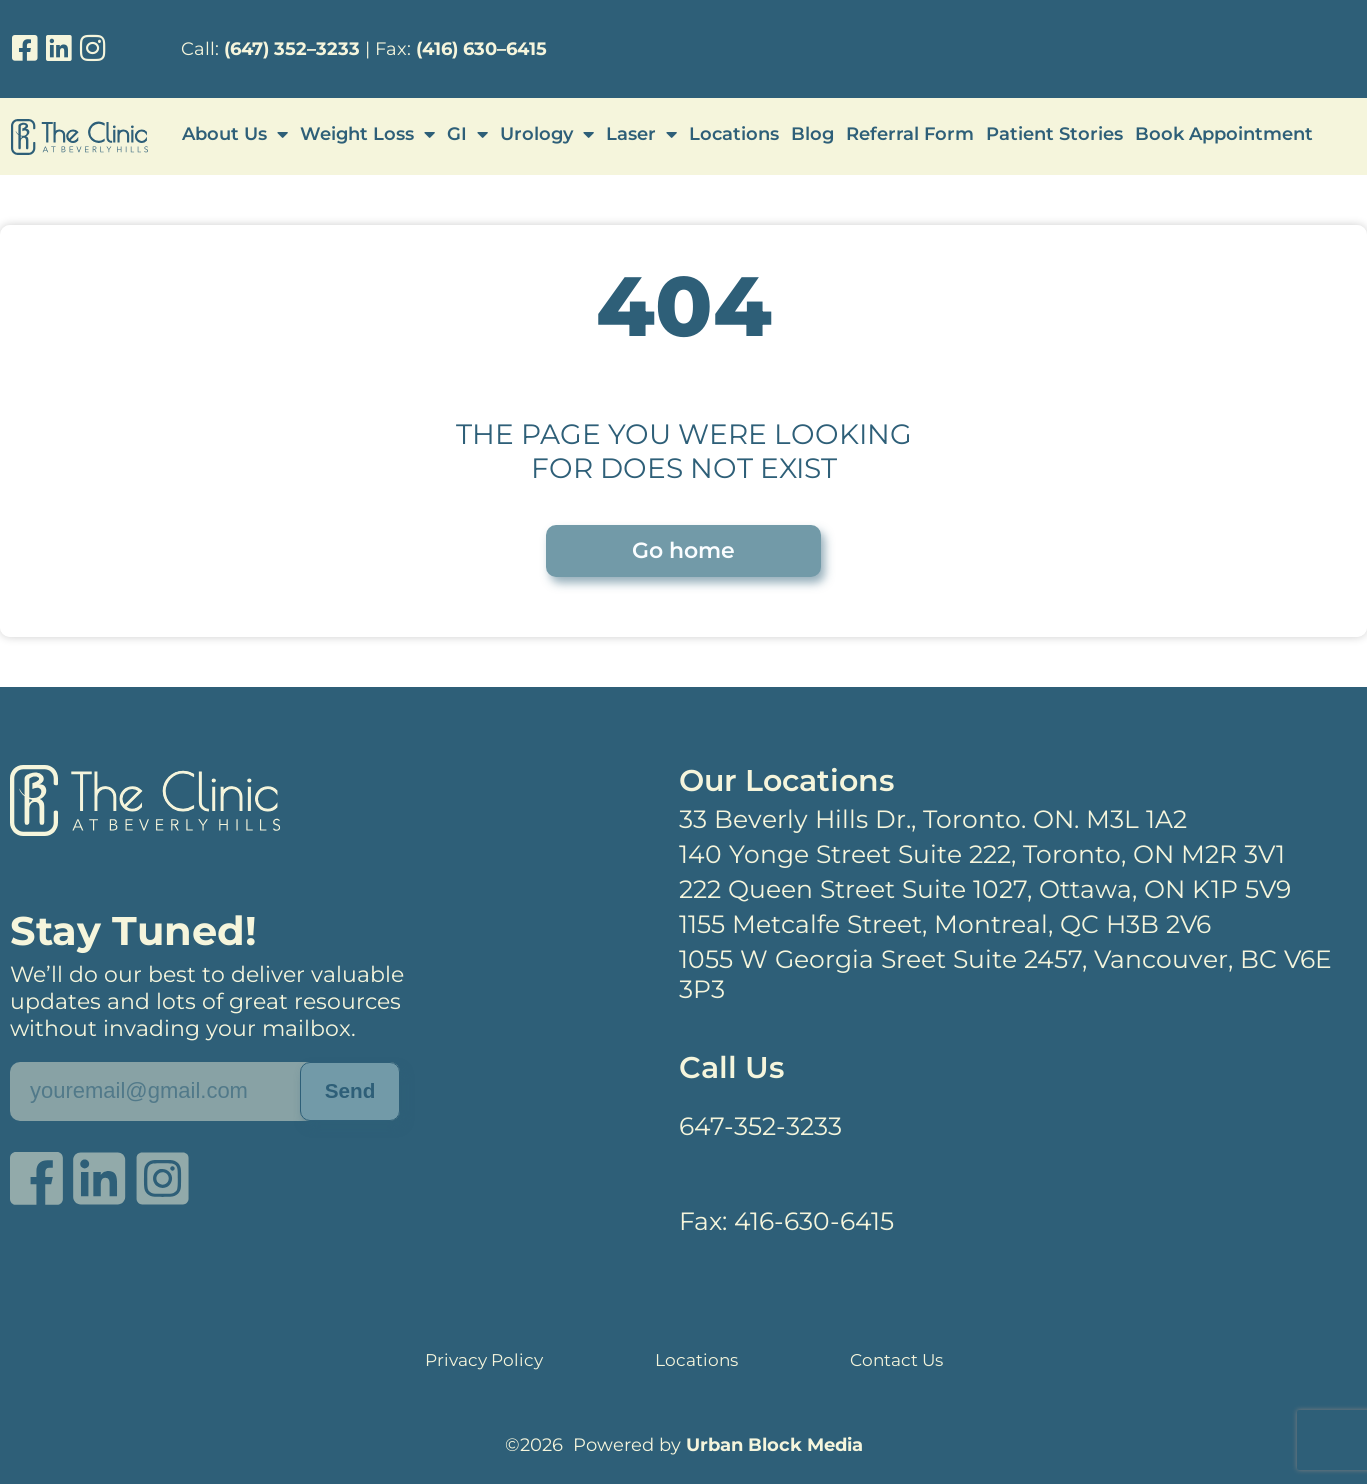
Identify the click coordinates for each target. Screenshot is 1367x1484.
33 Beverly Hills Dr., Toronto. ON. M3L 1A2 (933, 819)
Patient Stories (1054, 134)
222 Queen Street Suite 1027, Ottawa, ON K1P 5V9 (985, 889)
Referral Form (910, 134)
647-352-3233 (760, 1126)
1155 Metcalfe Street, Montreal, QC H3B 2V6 (945, 924)
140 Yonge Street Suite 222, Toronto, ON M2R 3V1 (982, 854)
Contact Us (895, 1360)
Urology (547, 134)
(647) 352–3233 (292, 49)
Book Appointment (1224, 134)
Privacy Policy (484, 1360)
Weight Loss (367, 134)
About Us (235, 134)
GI (467, 134)
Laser (641, 134)
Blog (812, 134)
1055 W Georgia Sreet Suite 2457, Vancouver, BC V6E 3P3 (1005, 974)
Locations (734, 134)
